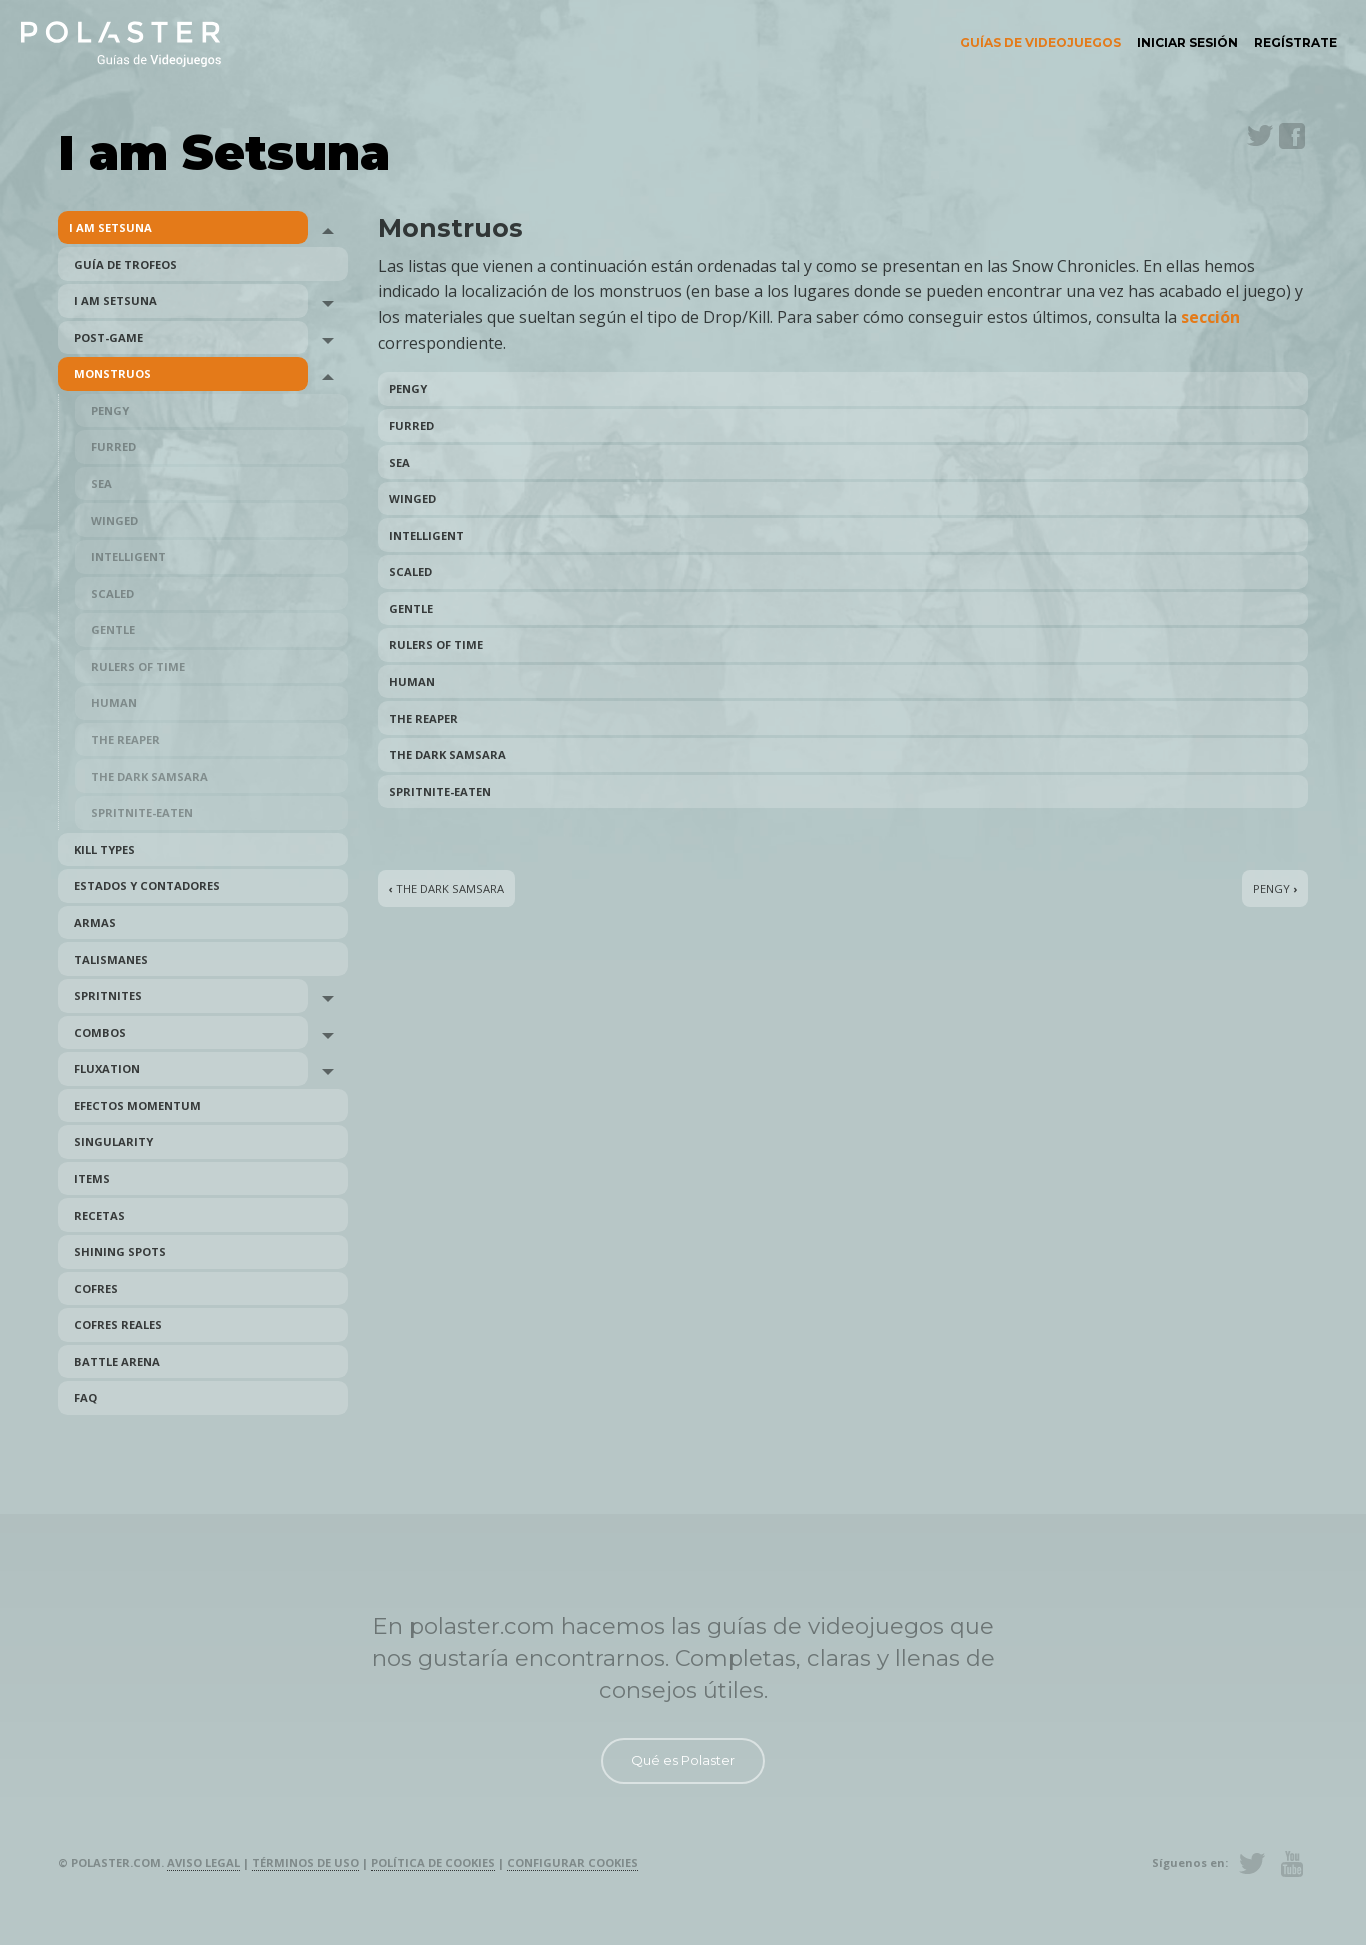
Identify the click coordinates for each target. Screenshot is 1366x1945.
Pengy (110, 410)
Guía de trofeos (125, 264)
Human (114, 702)
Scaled (112, 593)
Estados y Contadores (147, 885)
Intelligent (128, 556)
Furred (113, 446)
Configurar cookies (572, 1862)
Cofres (96, 1288)
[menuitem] (1040, 43)
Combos (100, 1032)
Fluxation (107, 1068)
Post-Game (108, 337)
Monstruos (112, 373)
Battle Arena (117, 1361)
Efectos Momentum (137, 1105)
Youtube (1292, 1864)
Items (92, 1178)
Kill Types (104, 849)
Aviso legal (203, 1862)
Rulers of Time (138, 666)
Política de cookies (433, 1862)
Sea (101, 483)
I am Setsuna (110, 227)
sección (1210, 317)
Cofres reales (118, 1324)
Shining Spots (120, 1251)
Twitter (1260, 136)
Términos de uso (305, 1862)
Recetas (99, 1215)
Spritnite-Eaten (142, 812)
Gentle (113, 629)
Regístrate (1295, 42)
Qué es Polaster (683, 1760)
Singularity (113, 1141)
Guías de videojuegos (1040, 42)
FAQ (85, 1397)
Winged (114, 520)
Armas (95, 922)
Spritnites (108, 995)
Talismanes (111, 959)
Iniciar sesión (1187, 42)
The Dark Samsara (149, 776)
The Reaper (125, 739)
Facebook (1292, 136)
